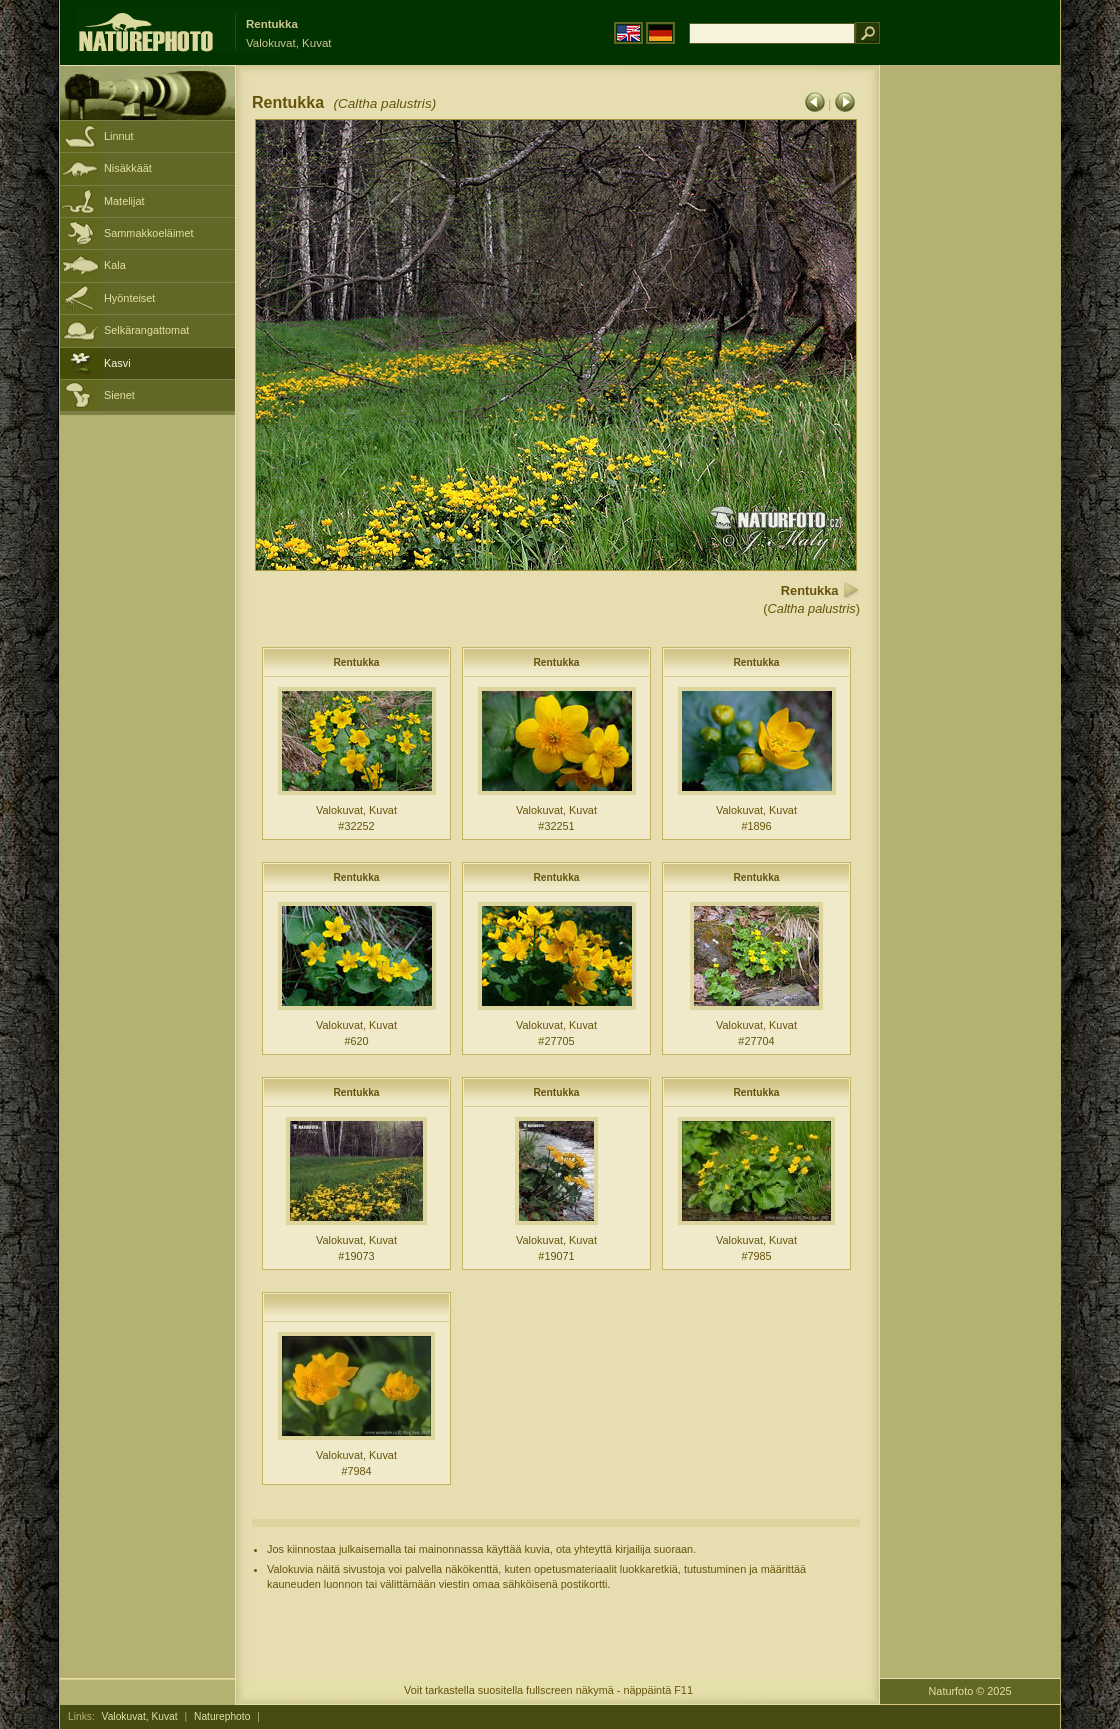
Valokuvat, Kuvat (140, 1716)
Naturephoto (222, 1716)
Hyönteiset (129, 298)
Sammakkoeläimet (148, 233)
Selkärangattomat (146, 330)
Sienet (119, 395)
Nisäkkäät (128, 168)
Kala (115, 265)
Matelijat (124, 201)
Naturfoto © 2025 (970, 1691)
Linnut (119, 136)
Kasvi (117, 363)
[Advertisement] (970, 385)
